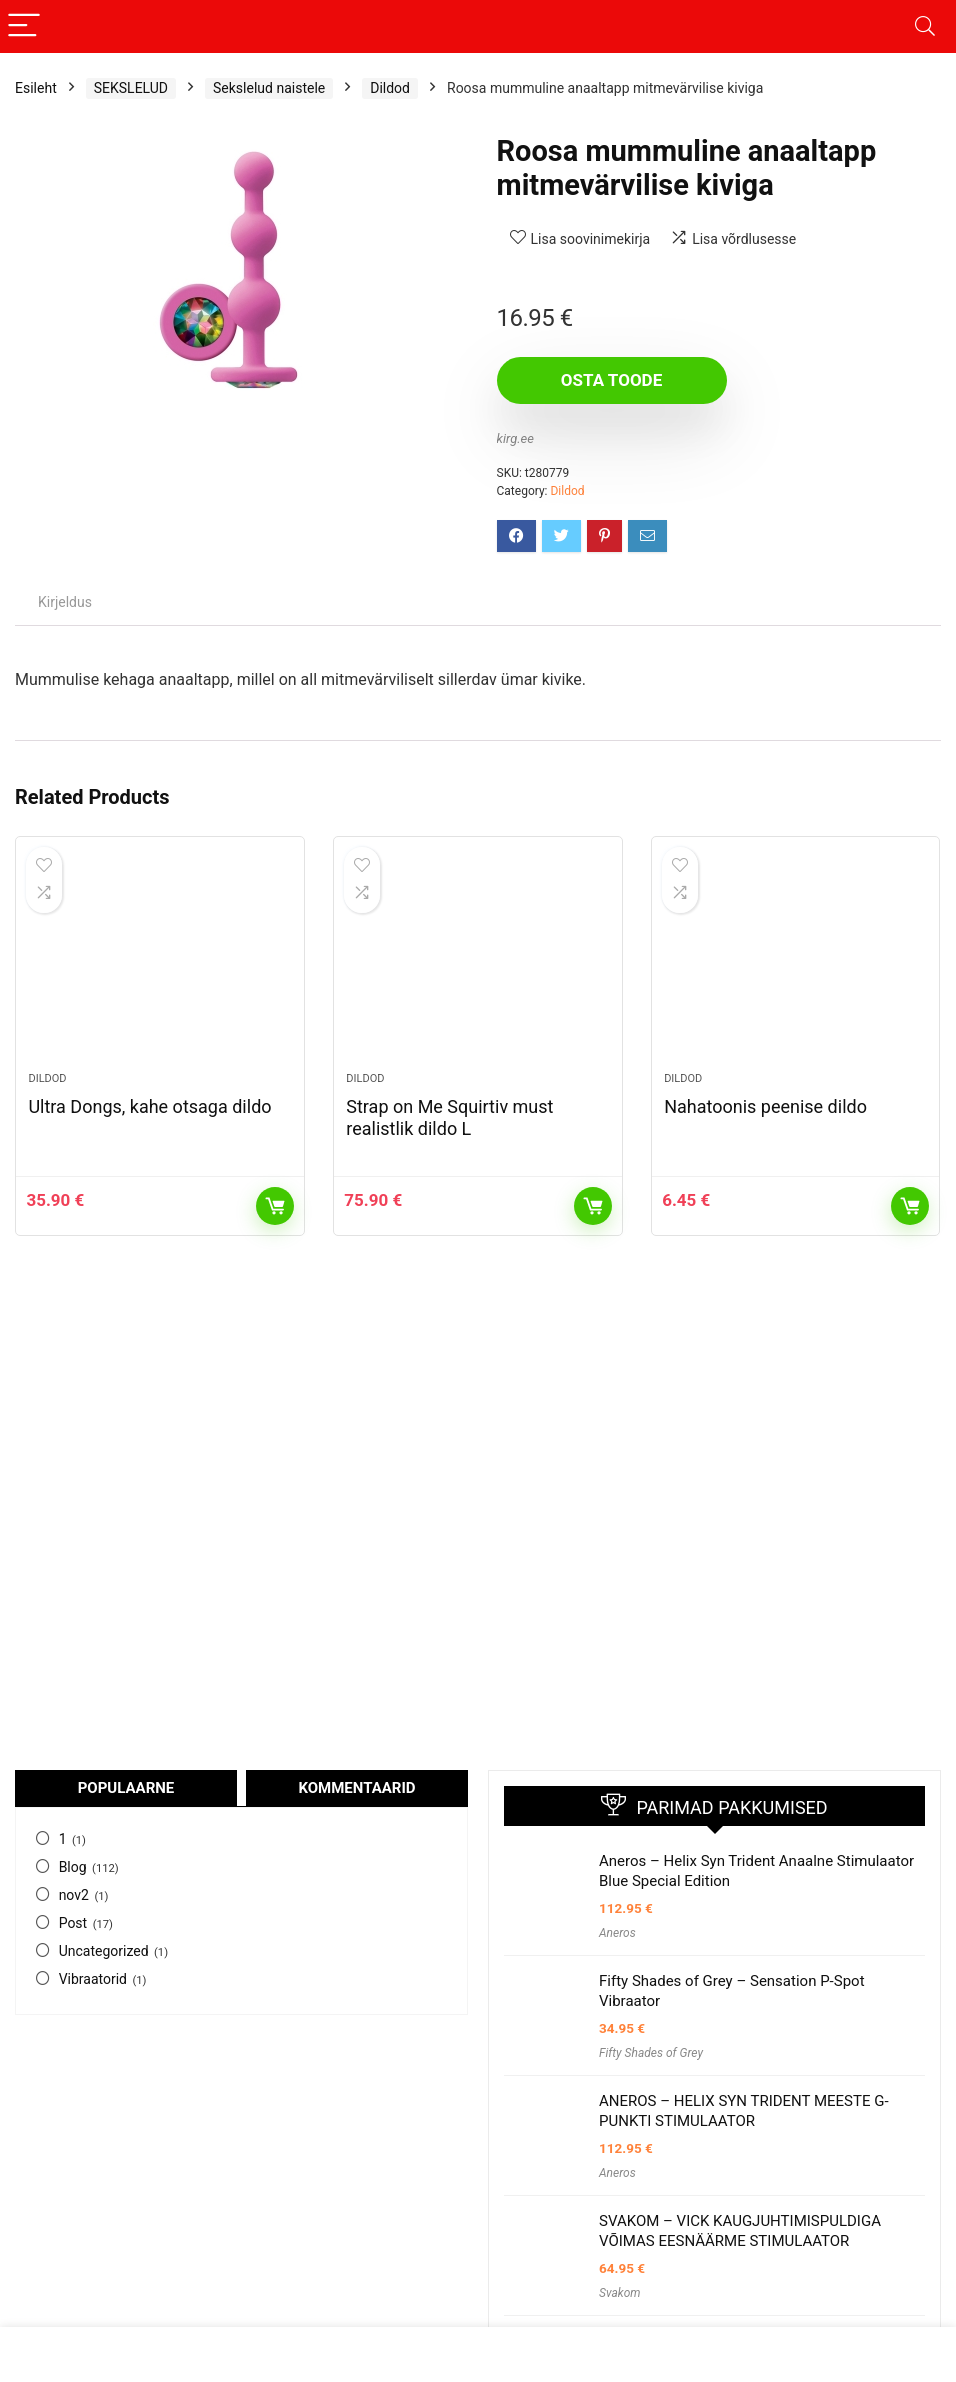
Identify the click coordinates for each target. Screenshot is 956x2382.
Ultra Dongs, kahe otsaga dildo (149, 1106)
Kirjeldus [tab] (65, 602)
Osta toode (611, 380)
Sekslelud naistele (269, 88)
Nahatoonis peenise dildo (765, 1106)
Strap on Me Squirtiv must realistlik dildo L (449, 1117)
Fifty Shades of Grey (651, 2053)
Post (73, 1923)
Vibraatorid (93, 1979)
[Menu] (24, 26)
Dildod (390, 88)
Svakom (620, 2293)
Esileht (36, 88)
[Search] (925, 26)
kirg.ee (515, 438)
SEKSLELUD (131, 88)
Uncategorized (104, 1951)
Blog (73, 1867)
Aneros (617, 1933)
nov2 (74, 1895)
